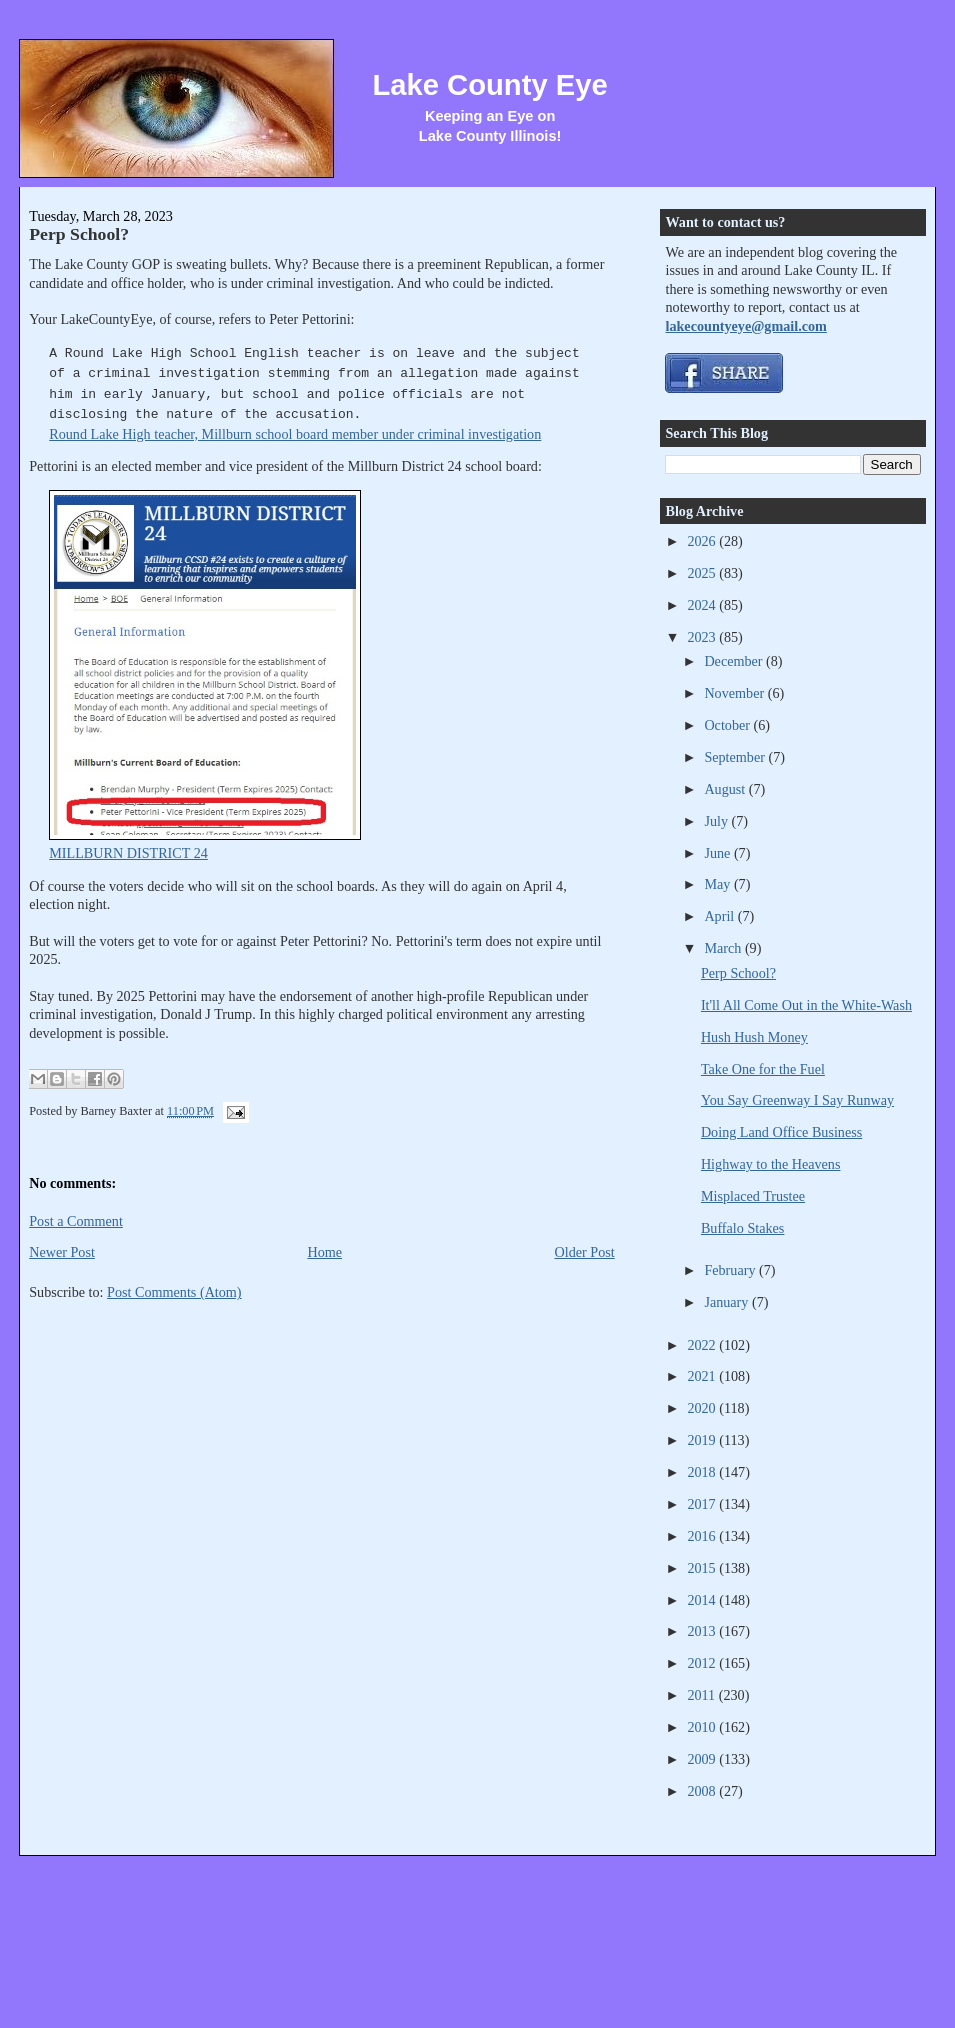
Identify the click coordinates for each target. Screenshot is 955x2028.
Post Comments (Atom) (174, 1292)
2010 (703, 1727)
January (728, 1302)
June (719, 853)
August (726, 789)
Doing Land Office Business (781, 1132)
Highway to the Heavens (771, 1164)
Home (324, 1252)
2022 (703, 1345)
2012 (703, 1663)
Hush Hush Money (754, 1037)
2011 (702, 1695)
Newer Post (62, 1252)
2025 (703, 573)
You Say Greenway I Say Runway (797, 1100)
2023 (703, 637)
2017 (703, 1504)
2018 (703, 1472)
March (724, 948)
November (735, 693)
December (735, 661)
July (717, 821)
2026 (703, 541)
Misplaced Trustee (753, 1196)
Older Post (585, 1252)
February (731, 1270)
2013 (703, 1631)
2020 (703, 1408)
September (736, 757)
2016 (703, 1536)
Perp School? (79, 234)
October (728, 725)
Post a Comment (76, 1221)
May (719, 884)
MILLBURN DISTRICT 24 (128, 853)
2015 (703, 1568)
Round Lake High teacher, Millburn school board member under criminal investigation (295, 434)
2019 (703, 1440)
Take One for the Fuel (763, 1069)
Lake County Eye (489, 85)
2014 (703, 1600)
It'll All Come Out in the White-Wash (806, 1005)
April (720, 916)
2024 (703, 605)
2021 (703, 1376)
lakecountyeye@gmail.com (745, 326)
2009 (703, 1759)
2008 (703, 1791)
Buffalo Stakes (743, 1228)
